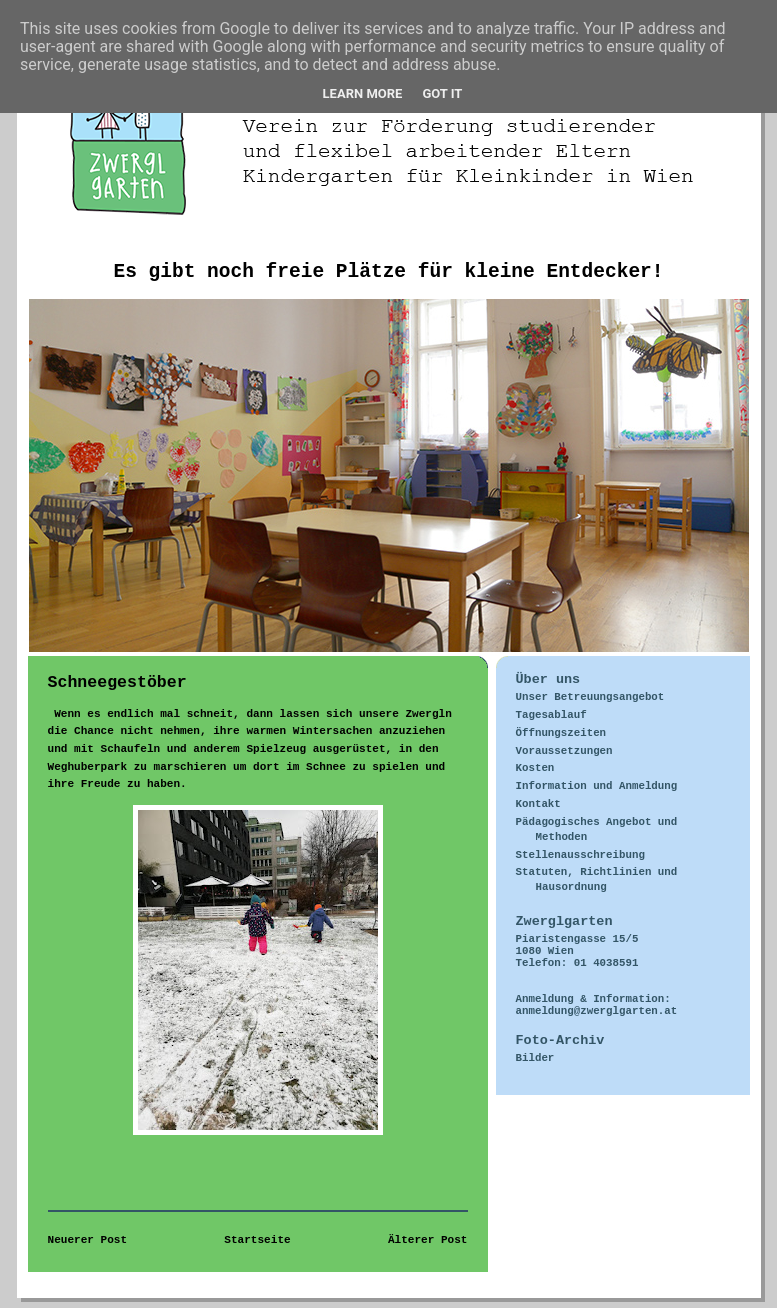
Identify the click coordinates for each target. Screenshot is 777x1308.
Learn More (363, 93)
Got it (442, 93)
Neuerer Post (88, 1240)
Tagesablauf (551, 715)
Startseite (257, 1240)
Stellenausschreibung (580, 855)
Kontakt (538, 804)
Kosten (535, 768)
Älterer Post (428, 1240)
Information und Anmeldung (597, 786)
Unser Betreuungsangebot (590, 697)
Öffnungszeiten (561, 733)
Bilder (535, 1058)
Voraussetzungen (564, 751)
